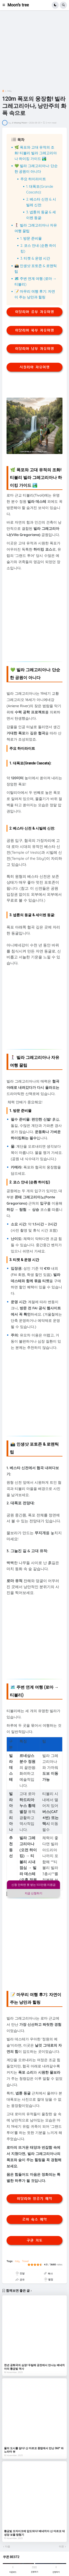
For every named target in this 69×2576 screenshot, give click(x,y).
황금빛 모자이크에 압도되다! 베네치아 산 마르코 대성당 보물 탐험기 (34, 2533)
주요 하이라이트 (33, 179)
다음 (7, 2546)
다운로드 (12, 2571)
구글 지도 (34, 2240)
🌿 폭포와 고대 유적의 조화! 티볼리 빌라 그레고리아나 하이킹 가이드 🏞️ (36, 153)
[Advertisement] (34, 51)
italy (9, 91)
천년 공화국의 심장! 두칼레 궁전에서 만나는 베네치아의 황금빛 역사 (34, 2367)
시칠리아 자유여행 (34, 367)
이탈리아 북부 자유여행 (34, 330)
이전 (61, 2546)
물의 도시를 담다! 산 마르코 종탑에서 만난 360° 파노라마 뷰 (34, 2450)
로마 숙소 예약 (34, 2219)
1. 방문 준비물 (31, 238)
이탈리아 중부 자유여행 (34, 312)
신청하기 (34, 2571)
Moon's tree (18, 5)
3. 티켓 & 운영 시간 (35, 258)
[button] (4, 5)
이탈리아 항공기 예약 (34, 2199)
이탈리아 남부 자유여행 (34, 349)
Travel (25, 2261)
